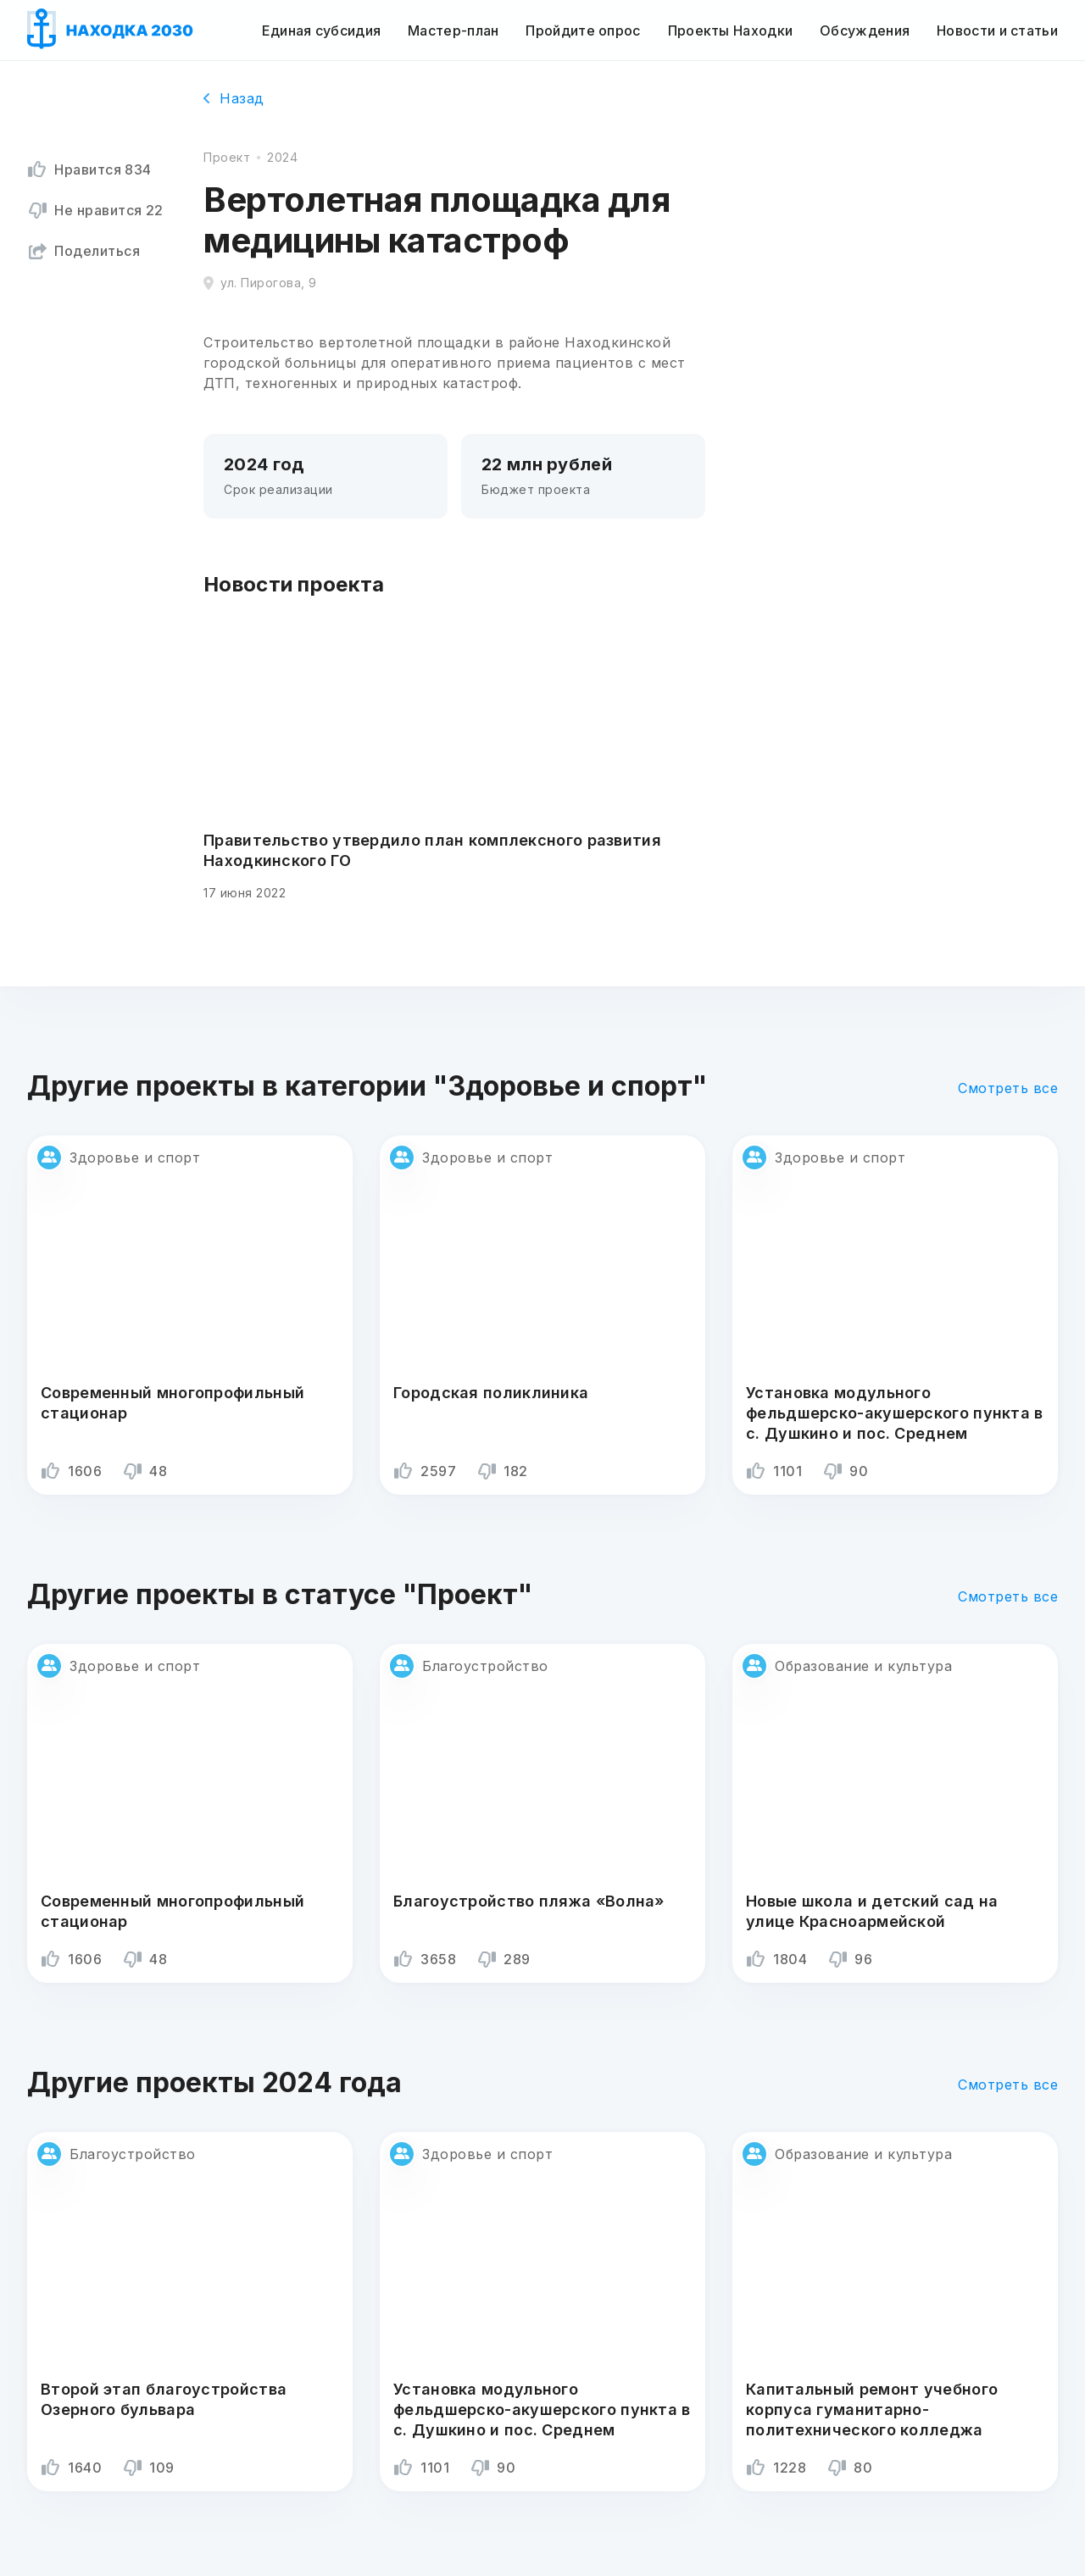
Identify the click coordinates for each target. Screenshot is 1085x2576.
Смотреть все (1008, 1088)
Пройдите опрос (583, 30)
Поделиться (83, 251)
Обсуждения (865, 30)
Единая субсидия (321, 30)
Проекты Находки (730, 30)
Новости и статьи (997, 30)
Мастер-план (453, 30)
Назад (233, 98)
